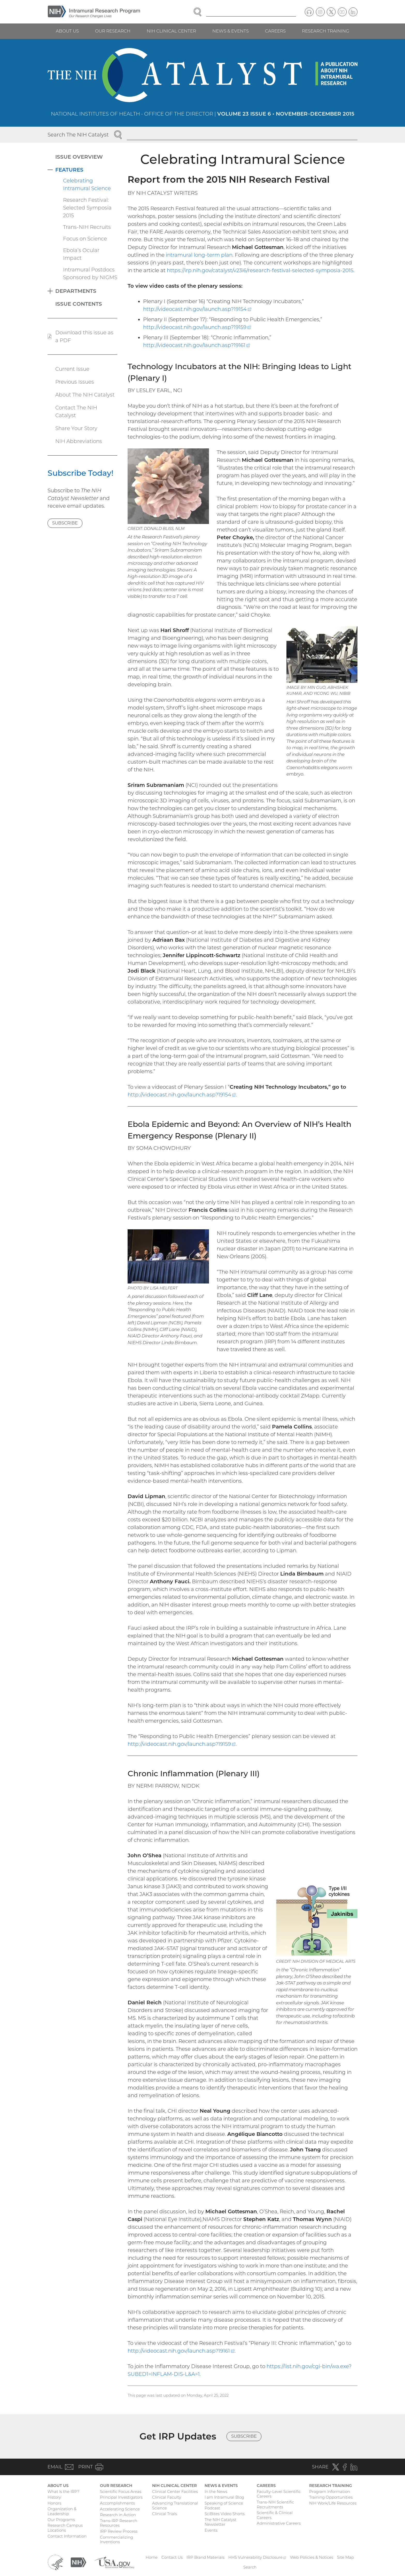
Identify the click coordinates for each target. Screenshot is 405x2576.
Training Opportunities (331, 2497)
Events (211, 2530)
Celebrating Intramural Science (87, 184)
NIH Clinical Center (171, 31)
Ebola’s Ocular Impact (81, 254)
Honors (54, 2503)
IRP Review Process (118, 2531)
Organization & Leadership (62, 2511)
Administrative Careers (279, 2523)
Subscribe (65, 523)
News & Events (230, 31)
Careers (275, 31)
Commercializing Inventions (116, 2540)
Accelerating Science (120, 2509)
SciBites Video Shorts (225, 2513)
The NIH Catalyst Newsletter (220, 2522)
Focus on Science (85, 239)
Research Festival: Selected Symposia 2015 (87, 208)
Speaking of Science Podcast (224, 2505)
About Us (67, 31)
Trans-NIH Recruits (87, 227)
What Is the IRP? (63, 2491)
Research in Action (118, 2514)
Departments (75, 291)
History (54, 2497)
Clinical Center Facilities (175, 2491)
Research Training (325, 31)
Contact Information (67, 2536)
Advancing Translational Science (175, 2505)
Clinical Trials (164, 2513)
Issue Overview (79, 157)
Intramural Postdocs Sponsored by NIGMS (90, 273)
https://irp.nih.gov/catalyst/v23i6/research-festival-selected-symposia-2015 (260, 270)
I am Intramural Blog (224, 2497)
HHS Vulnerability (257, 2557)
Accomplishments (117, 2503)
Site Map (345, 2557)
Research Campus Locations (65, 2528)
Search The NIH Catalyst (78, 135)
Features (69, 170)
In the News (216, 2491)
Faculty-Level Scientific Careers (279, 2494)
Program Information (329, 2491)
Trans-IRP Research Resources (118, 2523)
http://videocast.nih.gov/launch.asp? (197, 309)
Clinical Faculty (166, 2497)
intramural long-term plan (199, 255)
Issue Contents (78, 304)
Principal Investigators (121, 2497)
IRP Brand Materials (205, 2557)
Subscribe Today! (80, 473)
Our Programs (61, 2519)
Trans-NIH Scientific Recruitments (275, 2504)
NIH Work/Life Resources (332, 2503)
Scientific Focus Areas (120, 2491)
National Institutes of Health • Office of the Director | (202, 114)
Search (249, 2567)
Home (152, 2557)
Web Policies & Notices (311, 2557)
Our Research (112, 31)
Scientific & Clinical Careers (275, 2515)
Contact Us (172, 2557)
